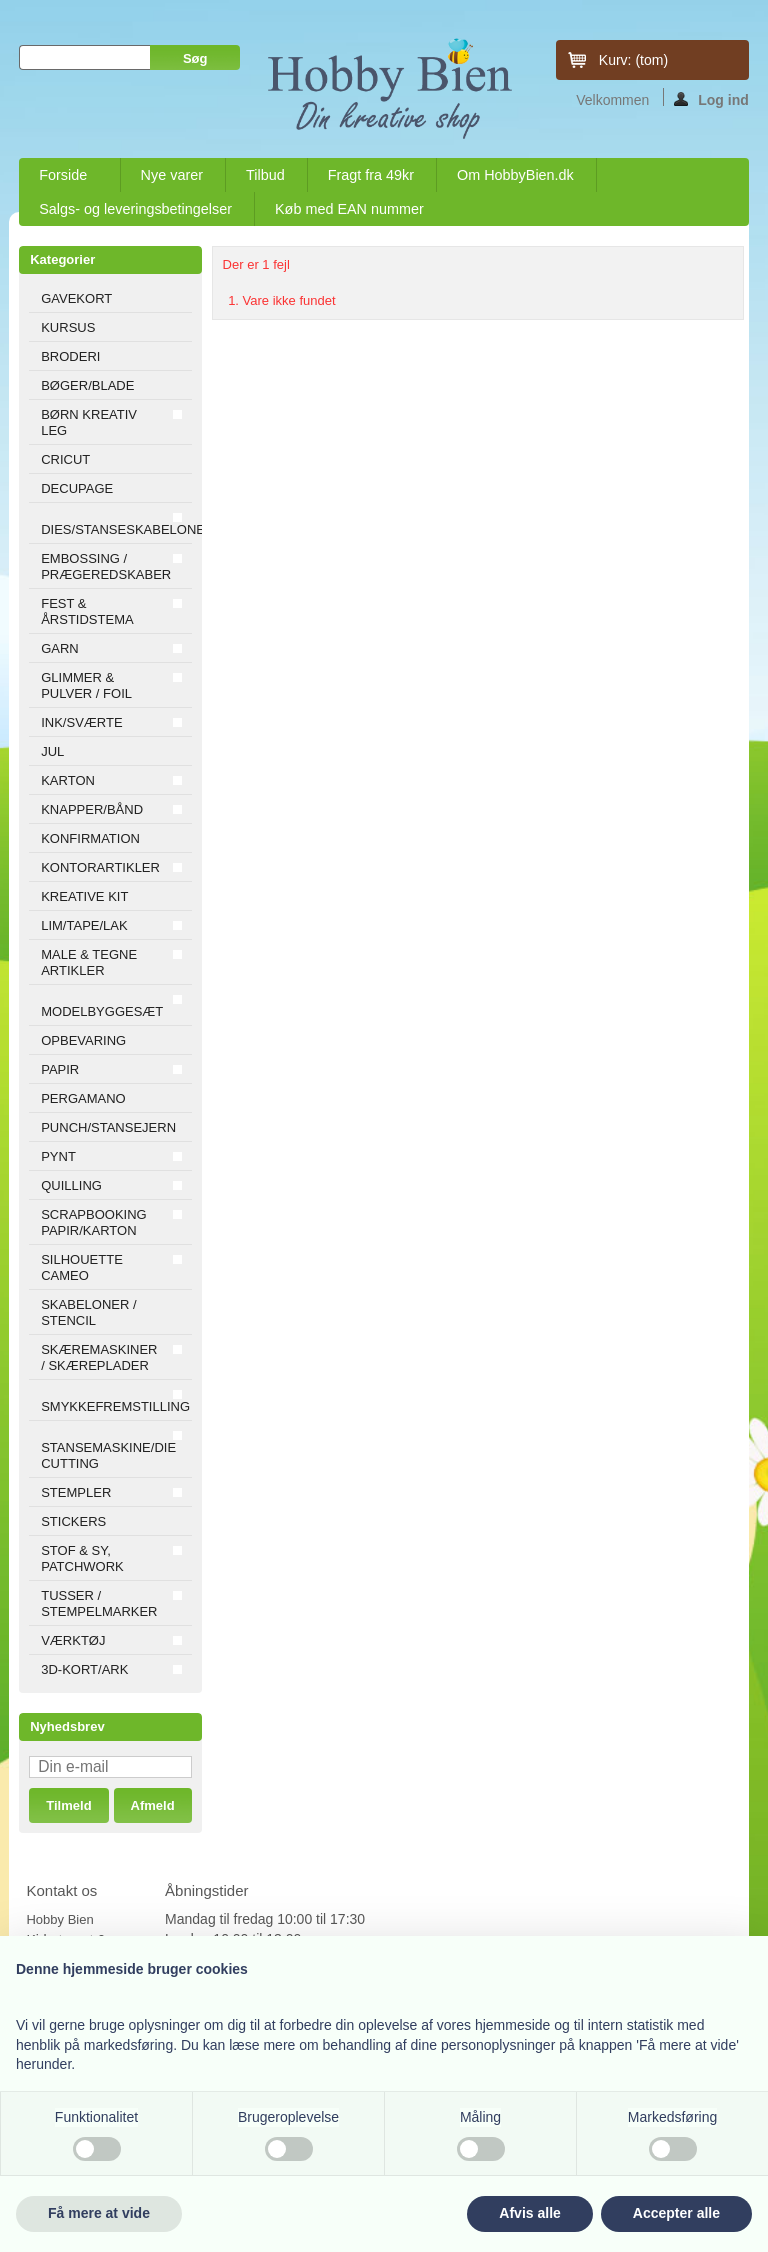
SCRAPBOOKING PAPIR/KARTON (93, 1222)
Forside (64, 179)
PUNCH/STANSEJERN (108, 1127)
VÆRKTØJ (73, 1640)
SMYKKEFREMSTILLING (115, 1406)
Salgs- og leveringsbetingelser (135, 209)
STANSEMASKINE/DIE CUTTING (108, 1455)
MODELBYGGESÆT (102, 1011)
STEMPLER (76, 1492)
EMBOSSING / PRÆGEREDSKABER (106, 566)
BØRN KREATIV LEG (89, 422)
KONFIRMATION (90, 838)
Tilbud (265, 175)
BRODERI (70, 356)
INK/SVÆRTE (81, 722)
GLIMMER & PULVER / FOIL (86, 685)
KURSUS (68, 327)
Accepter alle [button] (676, 2213)
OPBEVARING (83, 1040)
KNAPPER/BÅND (92, 809)
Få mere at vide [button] (99, 2213)
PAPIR (60, 1069)
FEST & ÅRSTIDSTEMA (87, 611)
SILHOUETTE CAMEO (82, 1267)
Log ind (711, 99)
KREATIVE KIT (84, 896)
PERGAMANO (83, 1098)
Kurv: (633, 60)
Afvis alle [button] (529, 2213)
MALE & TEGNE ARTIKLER (89, 962)
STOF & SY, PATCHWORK (82, 1558)
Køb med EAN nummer (349, 209)
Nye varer (172, 175)
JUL (52, 751)
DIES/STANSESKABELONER (116, 529)
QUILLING (71, 1185)
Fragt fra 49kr (371, 175)
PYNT (58, 1156)
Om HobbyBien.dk (515, 175)
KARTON (68, 780)
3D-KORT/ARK (84, 1669)
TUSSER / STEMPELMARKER (99, 1603)
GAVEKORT (76, 298)
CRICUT (65, 459)
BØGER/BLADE (87, 385)
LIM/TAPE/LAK (84, 925)
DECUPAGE (77, 488)
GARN (60, 648)
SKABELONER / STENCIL (88, 1312)
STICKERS (73, 1521)
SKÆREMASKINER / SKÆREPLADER (99, 1357)
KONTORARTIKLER (100, 867)
